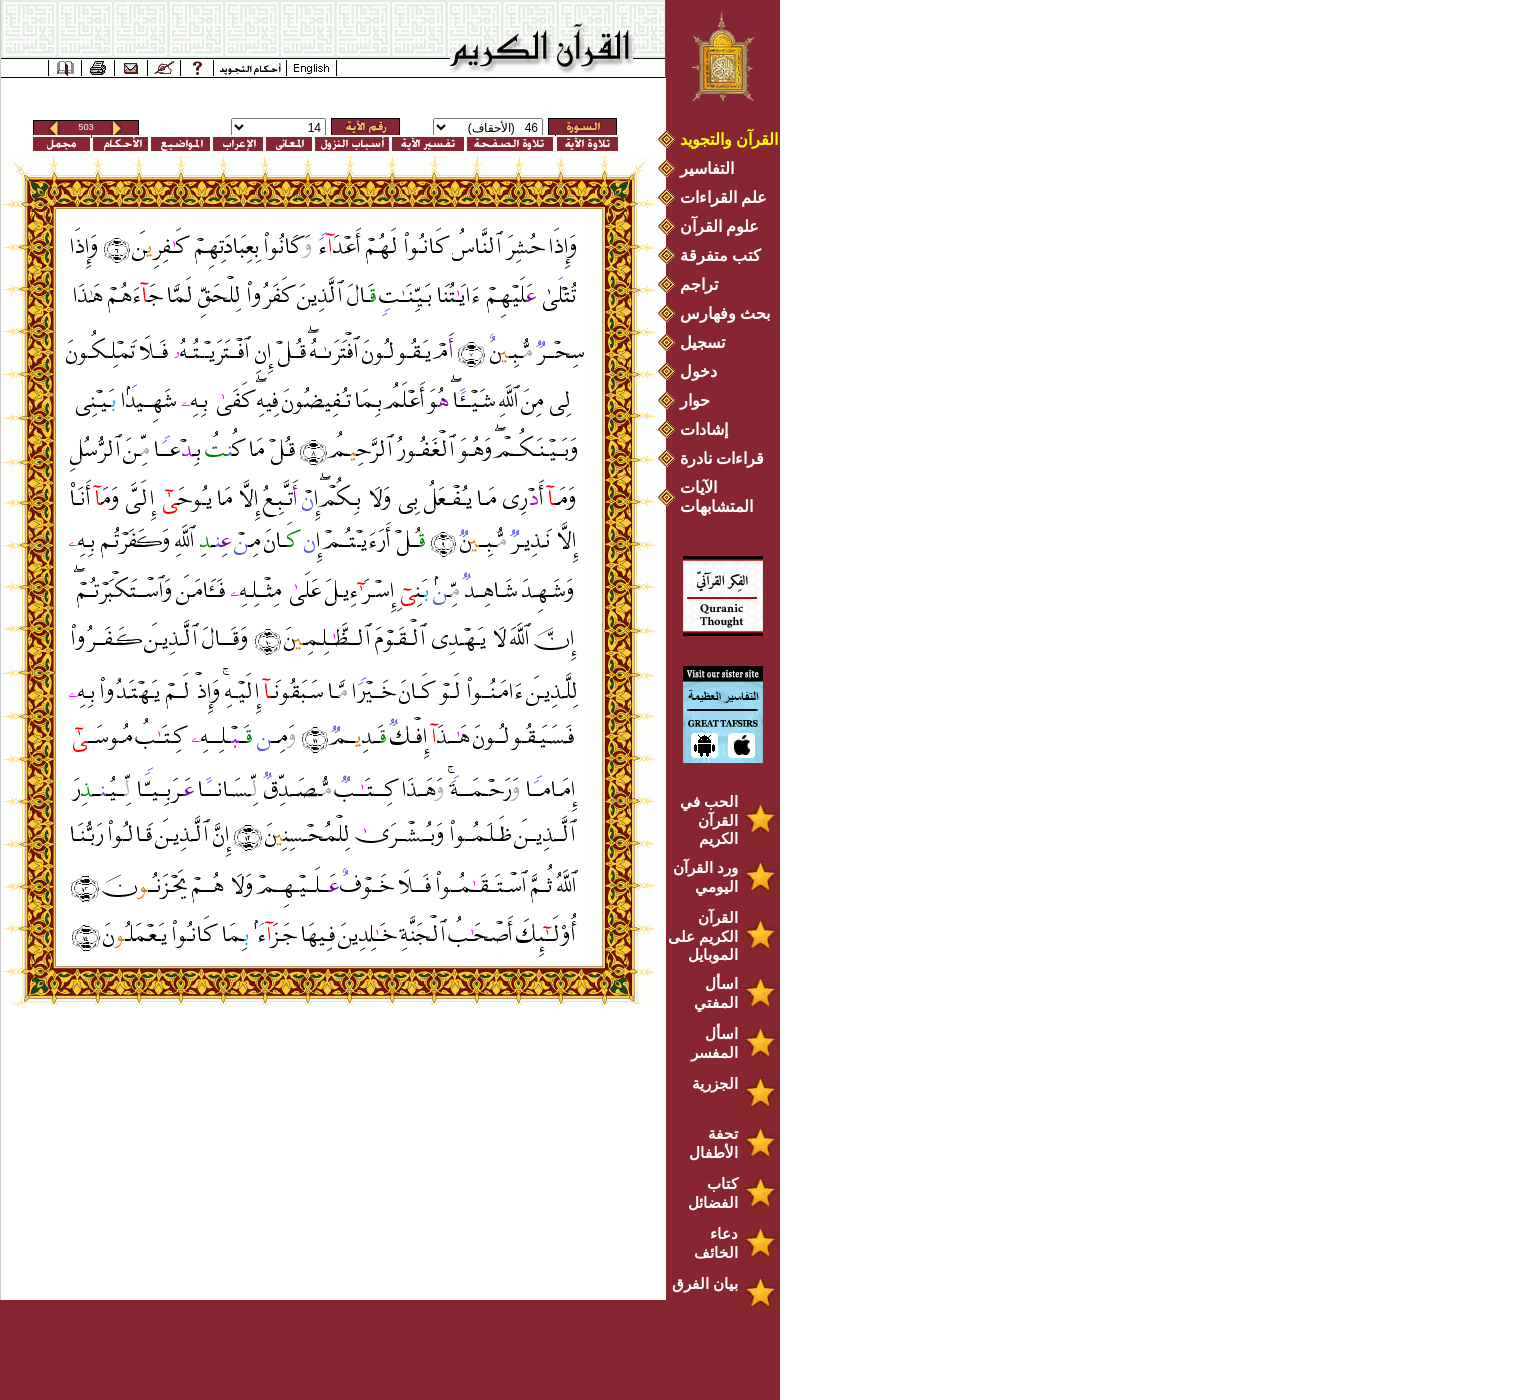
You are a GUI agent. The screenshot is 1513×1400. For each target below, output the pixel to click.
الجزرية (715, 1083)
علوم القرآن (719, 226)
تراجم (699, 284)
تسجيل (702, 342)
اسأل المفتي (716, 993)
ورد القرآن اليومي (705, 877)
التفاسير (707, 168)
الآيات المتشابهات (716, 497)
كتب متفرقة (720, 255)
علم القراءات (723, 197)
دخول (698, 371)
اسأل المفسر (714, 1043)
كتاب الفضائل (713, 1193)
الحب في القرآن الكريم (709, 820)
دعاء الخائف (716, 1243)
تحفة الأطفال (713, 1143)
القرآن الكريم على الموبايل (703, 936)
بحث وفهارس (729, 313)
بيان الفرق (705, 1283)
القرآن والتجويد (729, 139)
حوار (695, 400)
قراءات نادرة (722, 458)
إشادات (704, 429)
